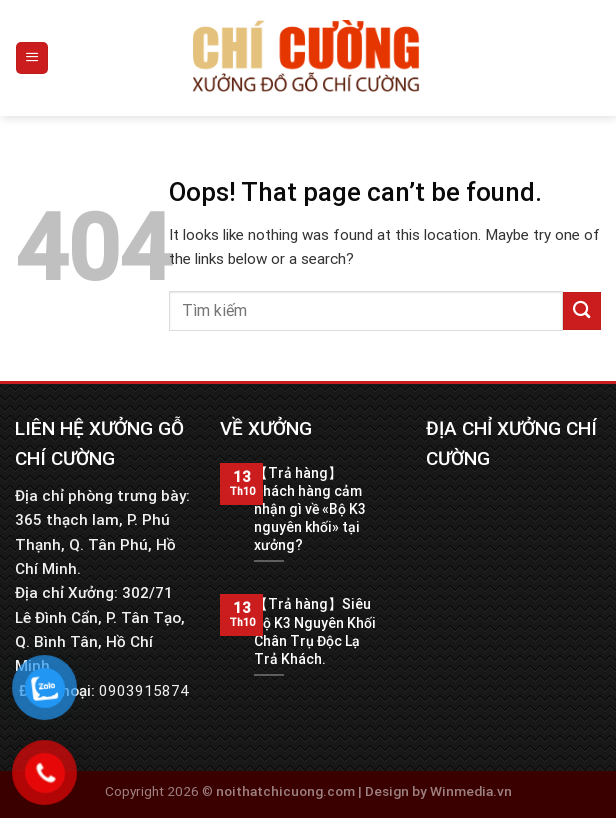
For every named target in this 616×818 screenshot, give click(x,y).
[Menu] (32, 57)
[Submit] (582, 310)
